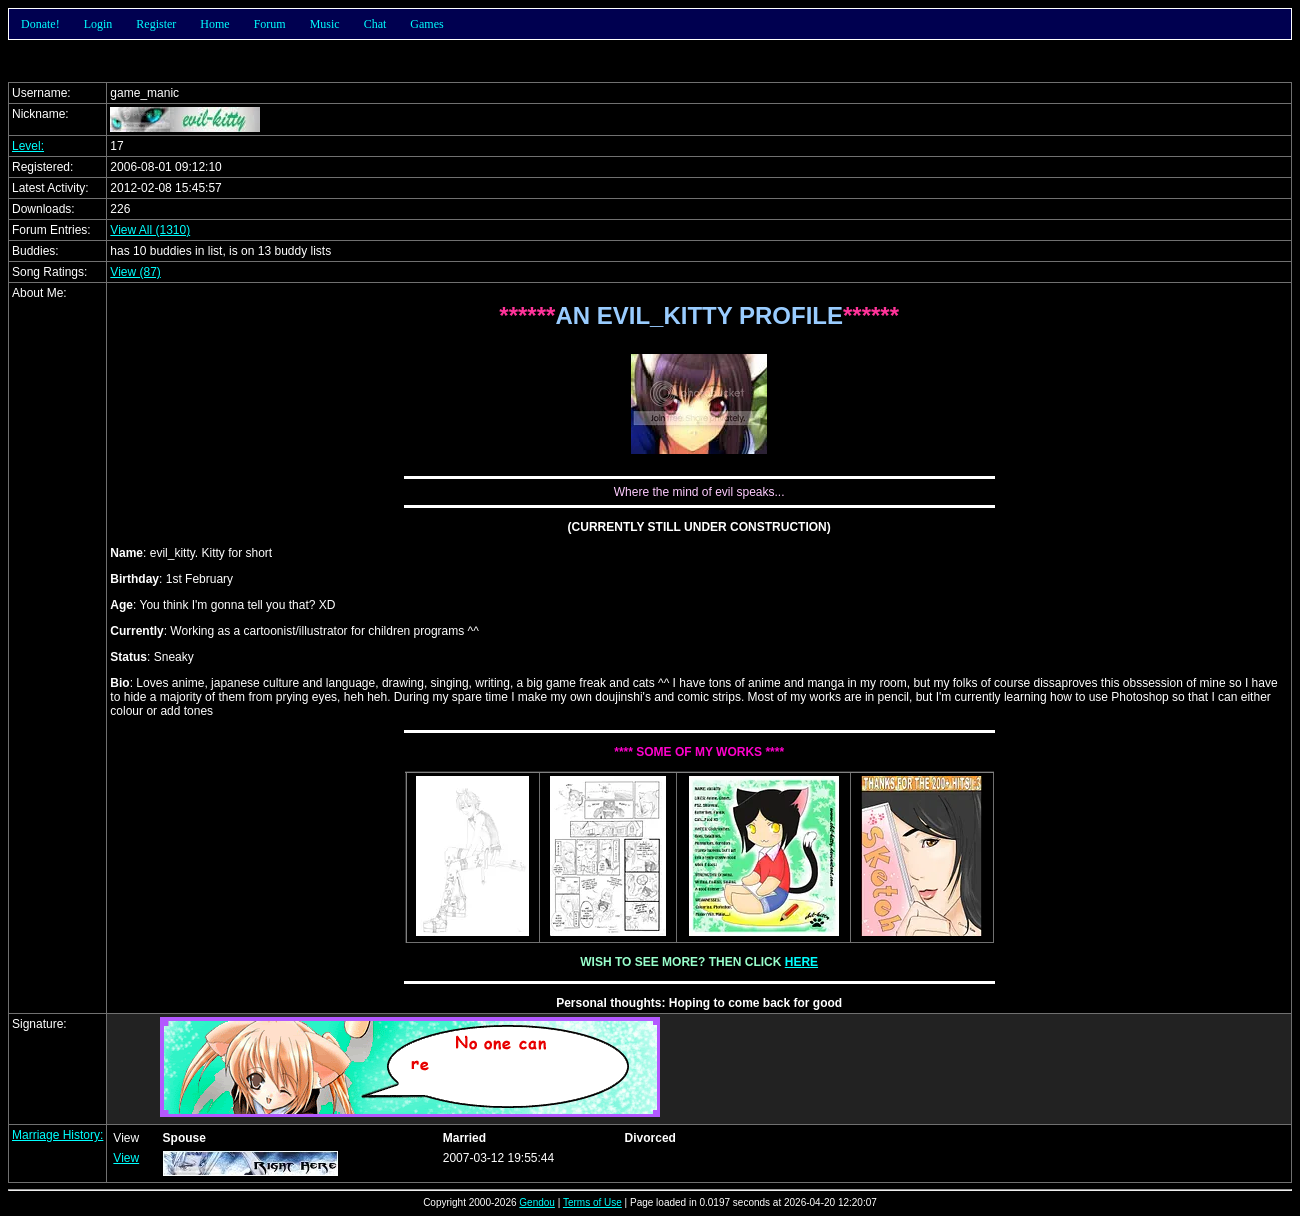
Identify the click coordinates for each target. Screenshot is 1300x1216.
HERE (801, 962)
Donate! (40, 24)
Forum (270, 24)
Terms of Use (592, 1202)
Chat (375, 24)
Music (325, 24)
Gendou (537, 1202)
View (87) (135, 272)
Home (214, 24)
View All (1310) (150, 230)
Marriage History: (57, 1135)
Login (98, 24)
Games (426, 24)
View (126, 1158)
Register (156, 24)
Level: (28, 146)
